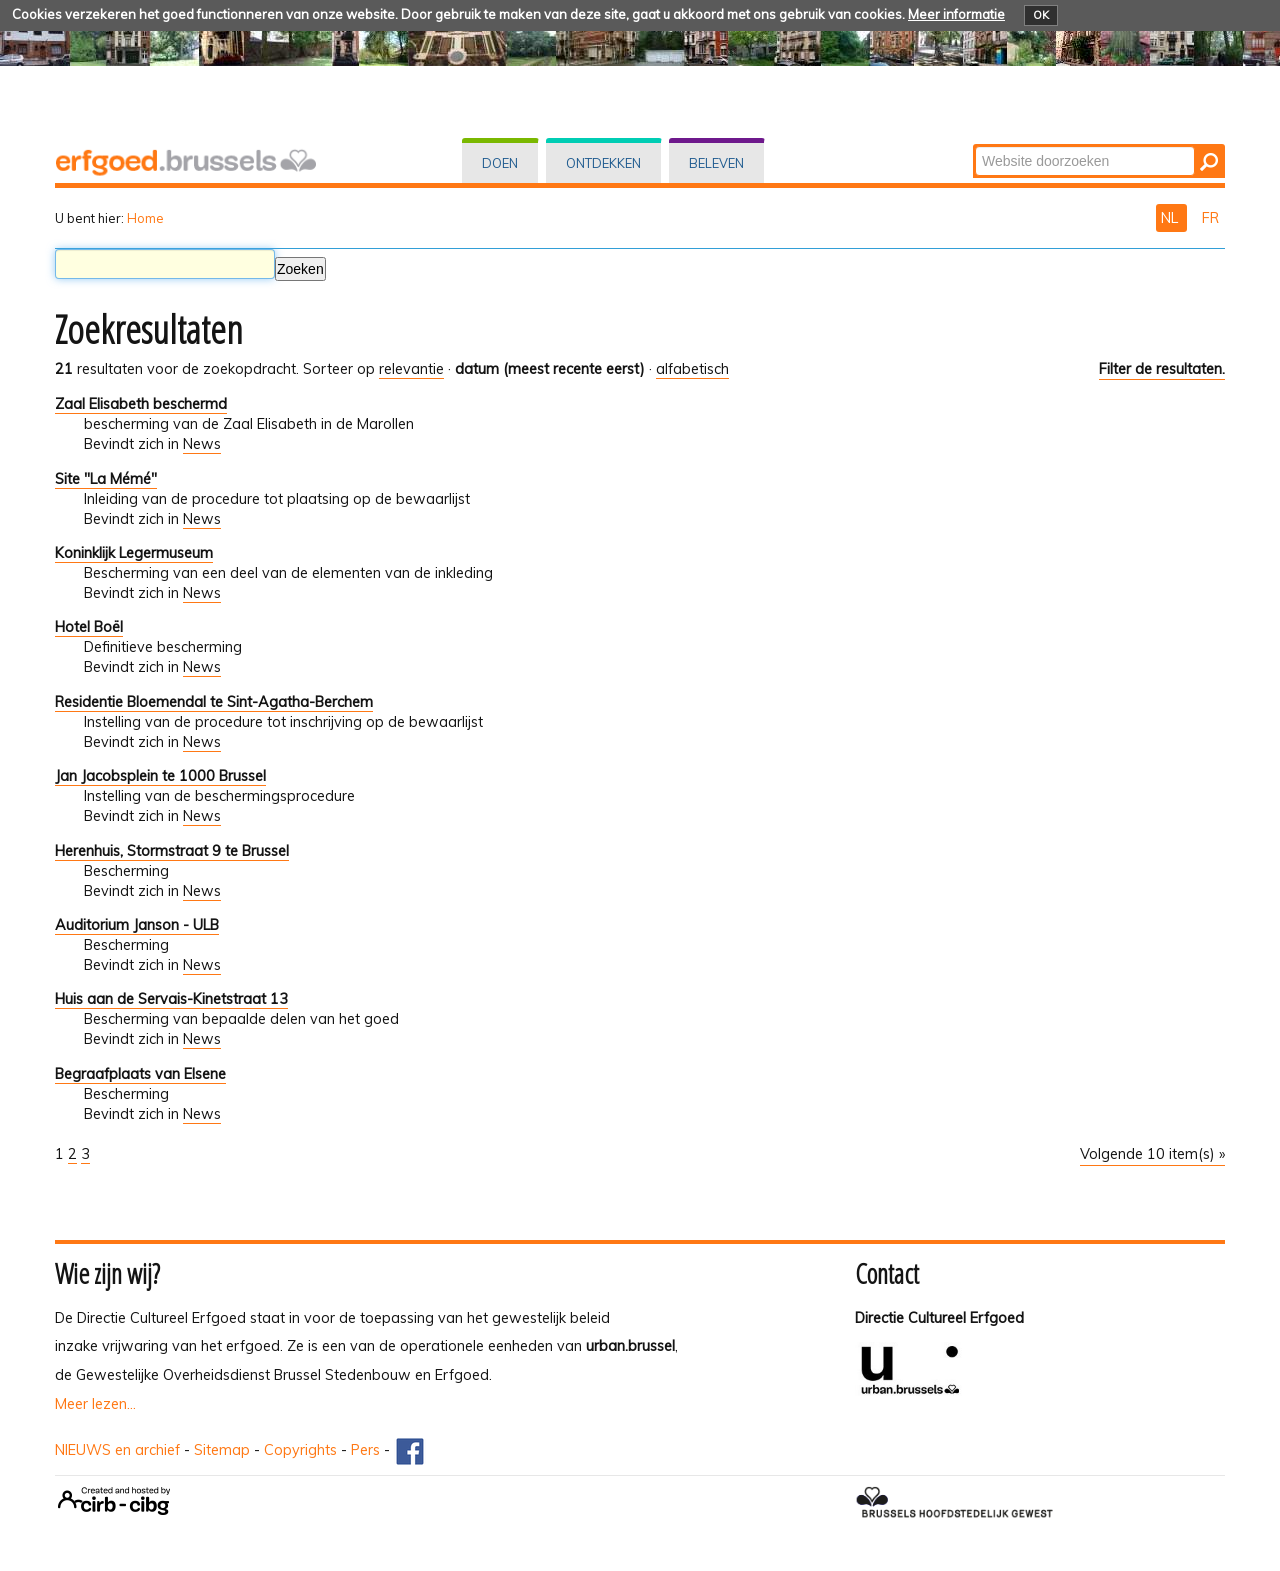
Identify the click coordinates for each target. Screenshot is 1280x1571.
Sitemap (222, 1450)
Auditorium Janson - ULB (137, 925)
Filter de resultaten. (1162, 369)
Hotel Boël (89, 627)
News (202, 444)
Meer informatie (956, 14)
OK (1041, 15)
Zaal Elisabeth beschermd (141, 404)
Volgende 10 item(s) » (1152, 1154)
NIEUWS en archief (117, 1450)
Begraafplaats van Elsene (140, 1074)
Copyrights (300, 1450)
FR (1210, 218)
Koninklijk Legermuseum (134, 553)
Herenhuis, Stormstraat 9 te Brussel (172, 851)
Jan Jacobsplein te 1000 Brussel (160, 776)
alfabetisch (692, 369)
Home (145, 218)
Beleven (716, 163)
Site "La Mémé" (106, 479)
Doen (500, 163)
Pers (365, 1450)
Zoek (974, 145)
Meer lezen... (95, 1404)
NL (1171, 218)
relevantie (411, 369)
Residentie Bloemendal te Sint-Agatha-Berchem (214, 702)
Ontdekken (603, 163)
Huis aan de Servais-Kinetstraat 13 (171, 999)
